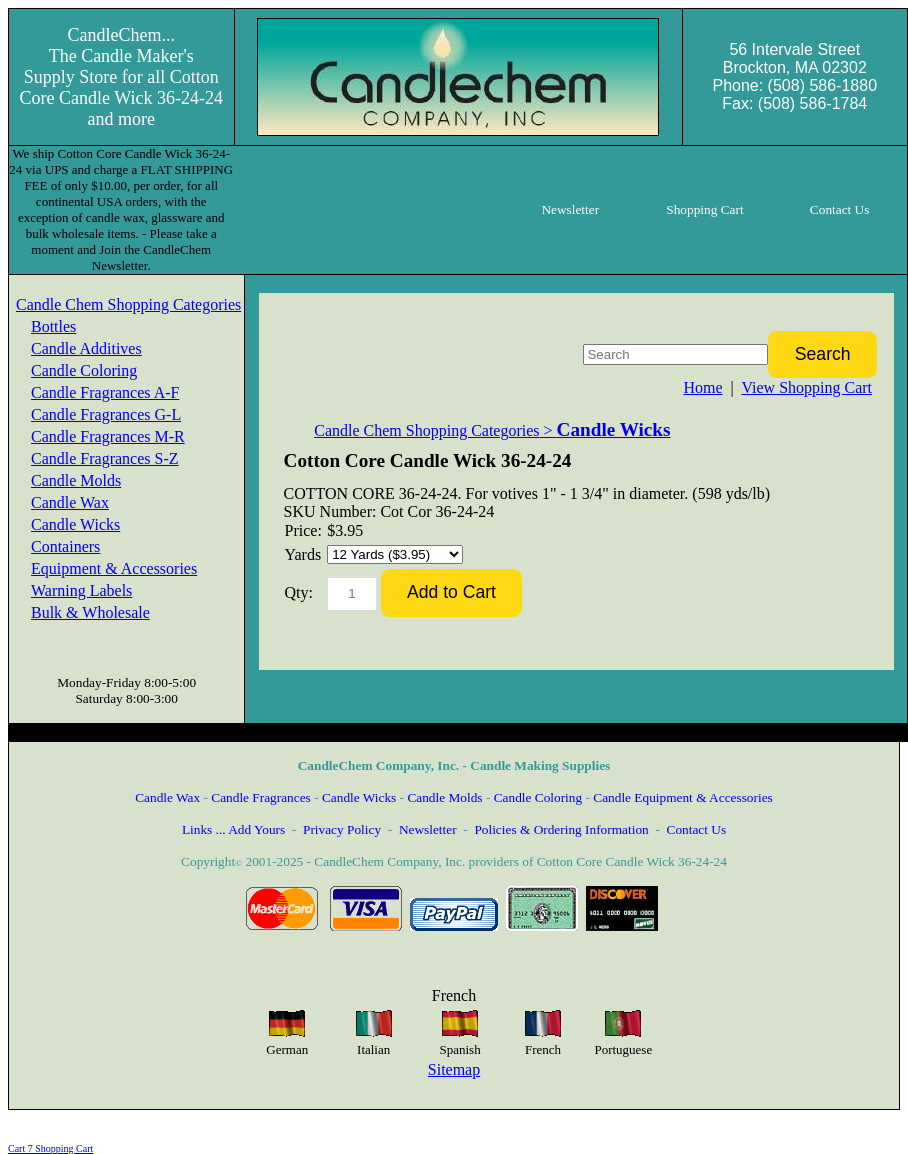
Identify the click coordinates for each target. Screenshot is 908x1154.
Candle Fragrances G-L (106, 414)
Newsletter (428, 829)
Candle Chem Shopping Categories (128, 304)
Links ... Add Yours (233, 829)
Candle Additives (86, 348)
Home (702, 387)
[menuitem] (128, 305)
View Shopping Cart (806, 387)
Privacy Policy (342, 829)
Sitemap (454, 1069)
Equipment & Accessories (114, 568)
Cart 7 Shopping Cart (50, 1148)
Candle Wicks (75, 524)
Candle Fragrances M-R (108, 436)
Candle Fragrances (261, 797)
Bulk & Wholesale (90, 612)
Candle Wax (70, 502)
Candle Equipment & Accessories (683, 797)
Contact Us (697, 829)
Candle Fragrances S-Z (105, 458)
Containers (65, 546)
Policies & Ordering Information (561, 829)
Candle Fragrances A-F (105, 392)
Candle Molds (76, 480)
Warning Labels (81, 590)
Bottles (53, 326)
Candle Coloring (84, 370)
